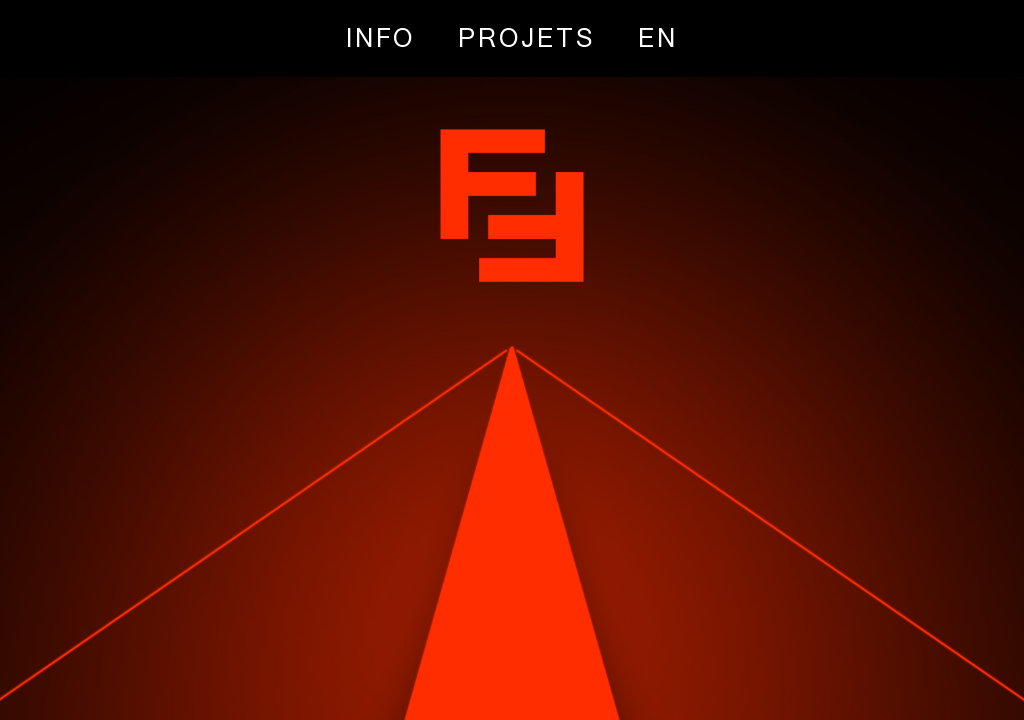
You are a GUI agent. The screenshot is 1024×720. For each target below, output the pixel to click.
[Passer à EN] (658, 37)
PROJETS (526, 37)
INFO (380, 37)
